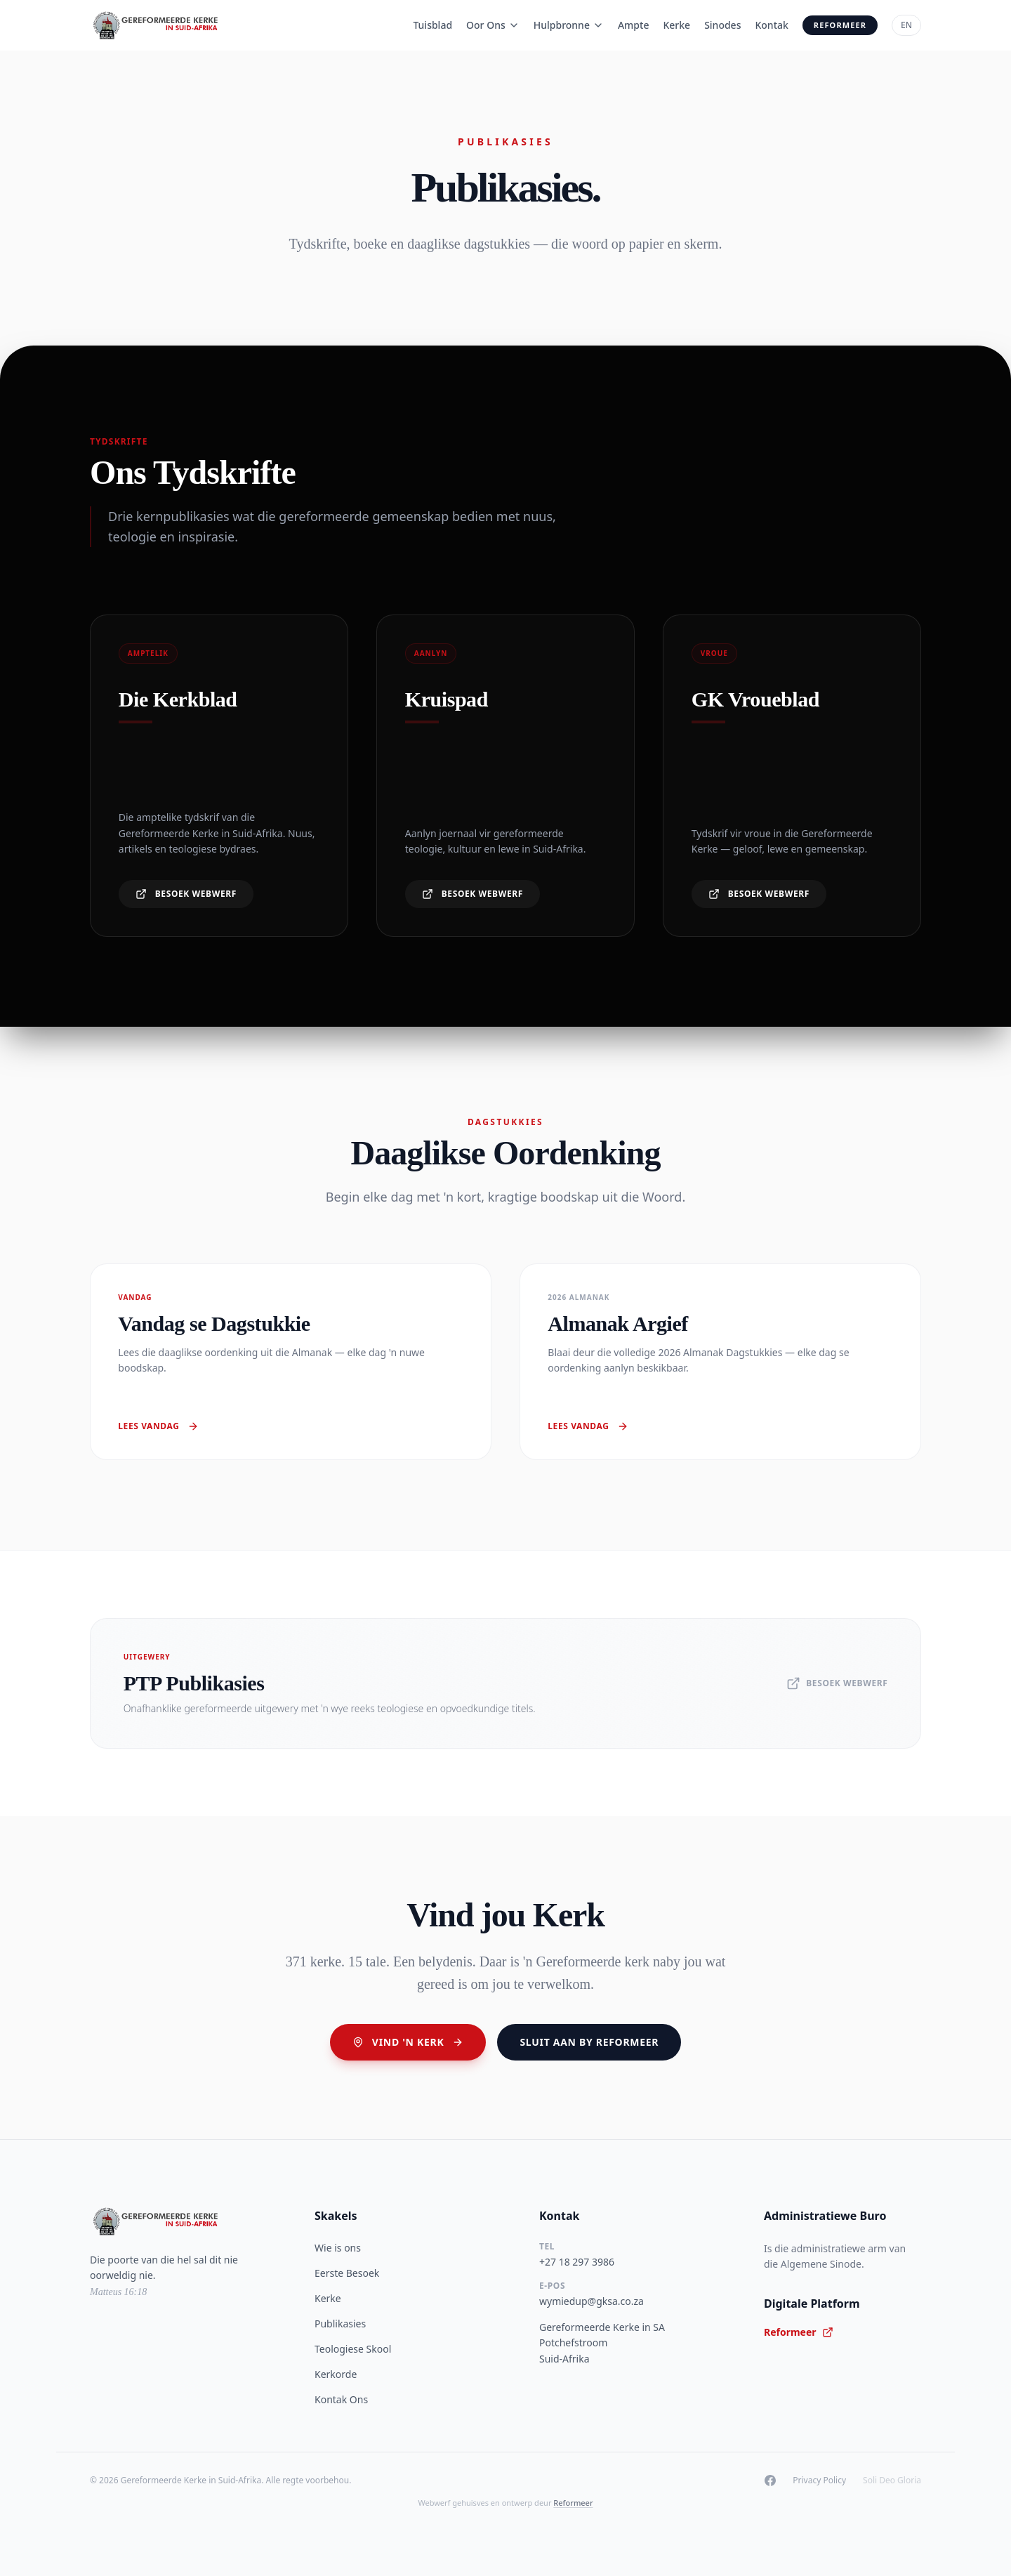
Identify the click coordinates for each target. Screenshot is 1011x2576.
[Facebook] (770, 2480)
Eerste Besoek (347, 2273)
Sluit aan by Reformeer (589, 2042)
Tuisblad (432, 25)
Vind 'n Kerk (408, 2042)
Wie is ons (338, 2247)
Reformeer (840, 25)
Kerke (676, 25)
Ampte (633, 25)
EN (906, 25)
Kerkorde (336, 2374)
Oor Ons (493, 25)
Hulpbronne (569, 25)
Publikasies (340, 2323)
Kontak (771, 25)
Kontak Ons (341, 2399)
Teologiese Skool (353, 2348)
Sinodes (722, 25)
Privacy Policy (819, 2480)
